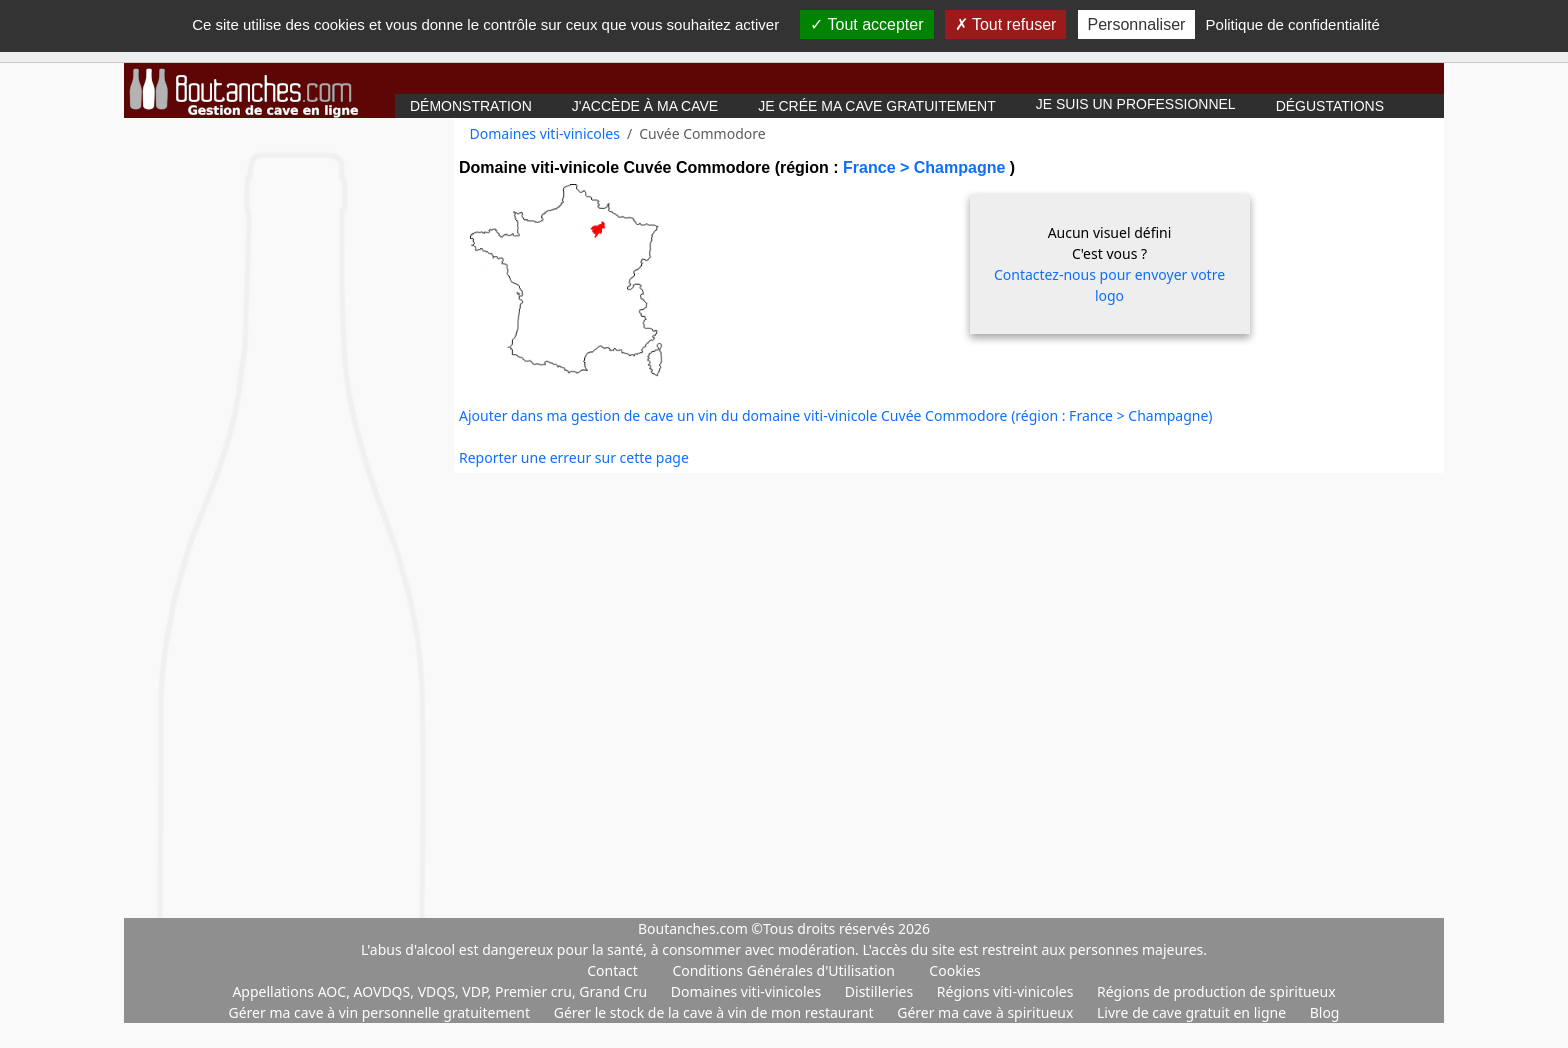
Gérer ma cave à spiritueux (987, 1012)
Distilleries (881, 991)
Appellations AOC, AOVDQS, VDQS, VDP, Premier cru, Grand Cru (441, 991)
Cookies (954, 970)
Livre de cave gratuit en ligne (1193, 1012)
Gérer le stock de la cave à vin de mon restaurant (715, 1012)
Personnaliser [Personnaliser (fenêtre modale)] (1137, 24)
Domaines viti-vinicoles (545, 133)
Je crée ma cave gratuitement (877, 106)
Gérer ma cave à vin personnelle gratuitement (381, 1012)
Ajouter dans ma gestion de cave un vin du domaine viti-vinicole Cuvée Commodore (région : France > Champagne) (836, 415)
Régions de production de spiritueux (1216, 991)
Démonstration (471, 106)
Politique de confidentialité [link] (1293, 24)
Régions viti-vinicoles (1007, 991)
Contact (612, 970)
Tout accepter (866, 24)
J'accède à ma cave (645, 106)
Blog (1325, 1012)
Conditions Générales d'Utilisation (783, 970)
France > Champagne (926, 167)
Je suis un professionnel (1136, 104)
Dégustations (1330, 106)
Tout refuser (1006, 24)
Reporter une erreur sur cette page (574, 457)
